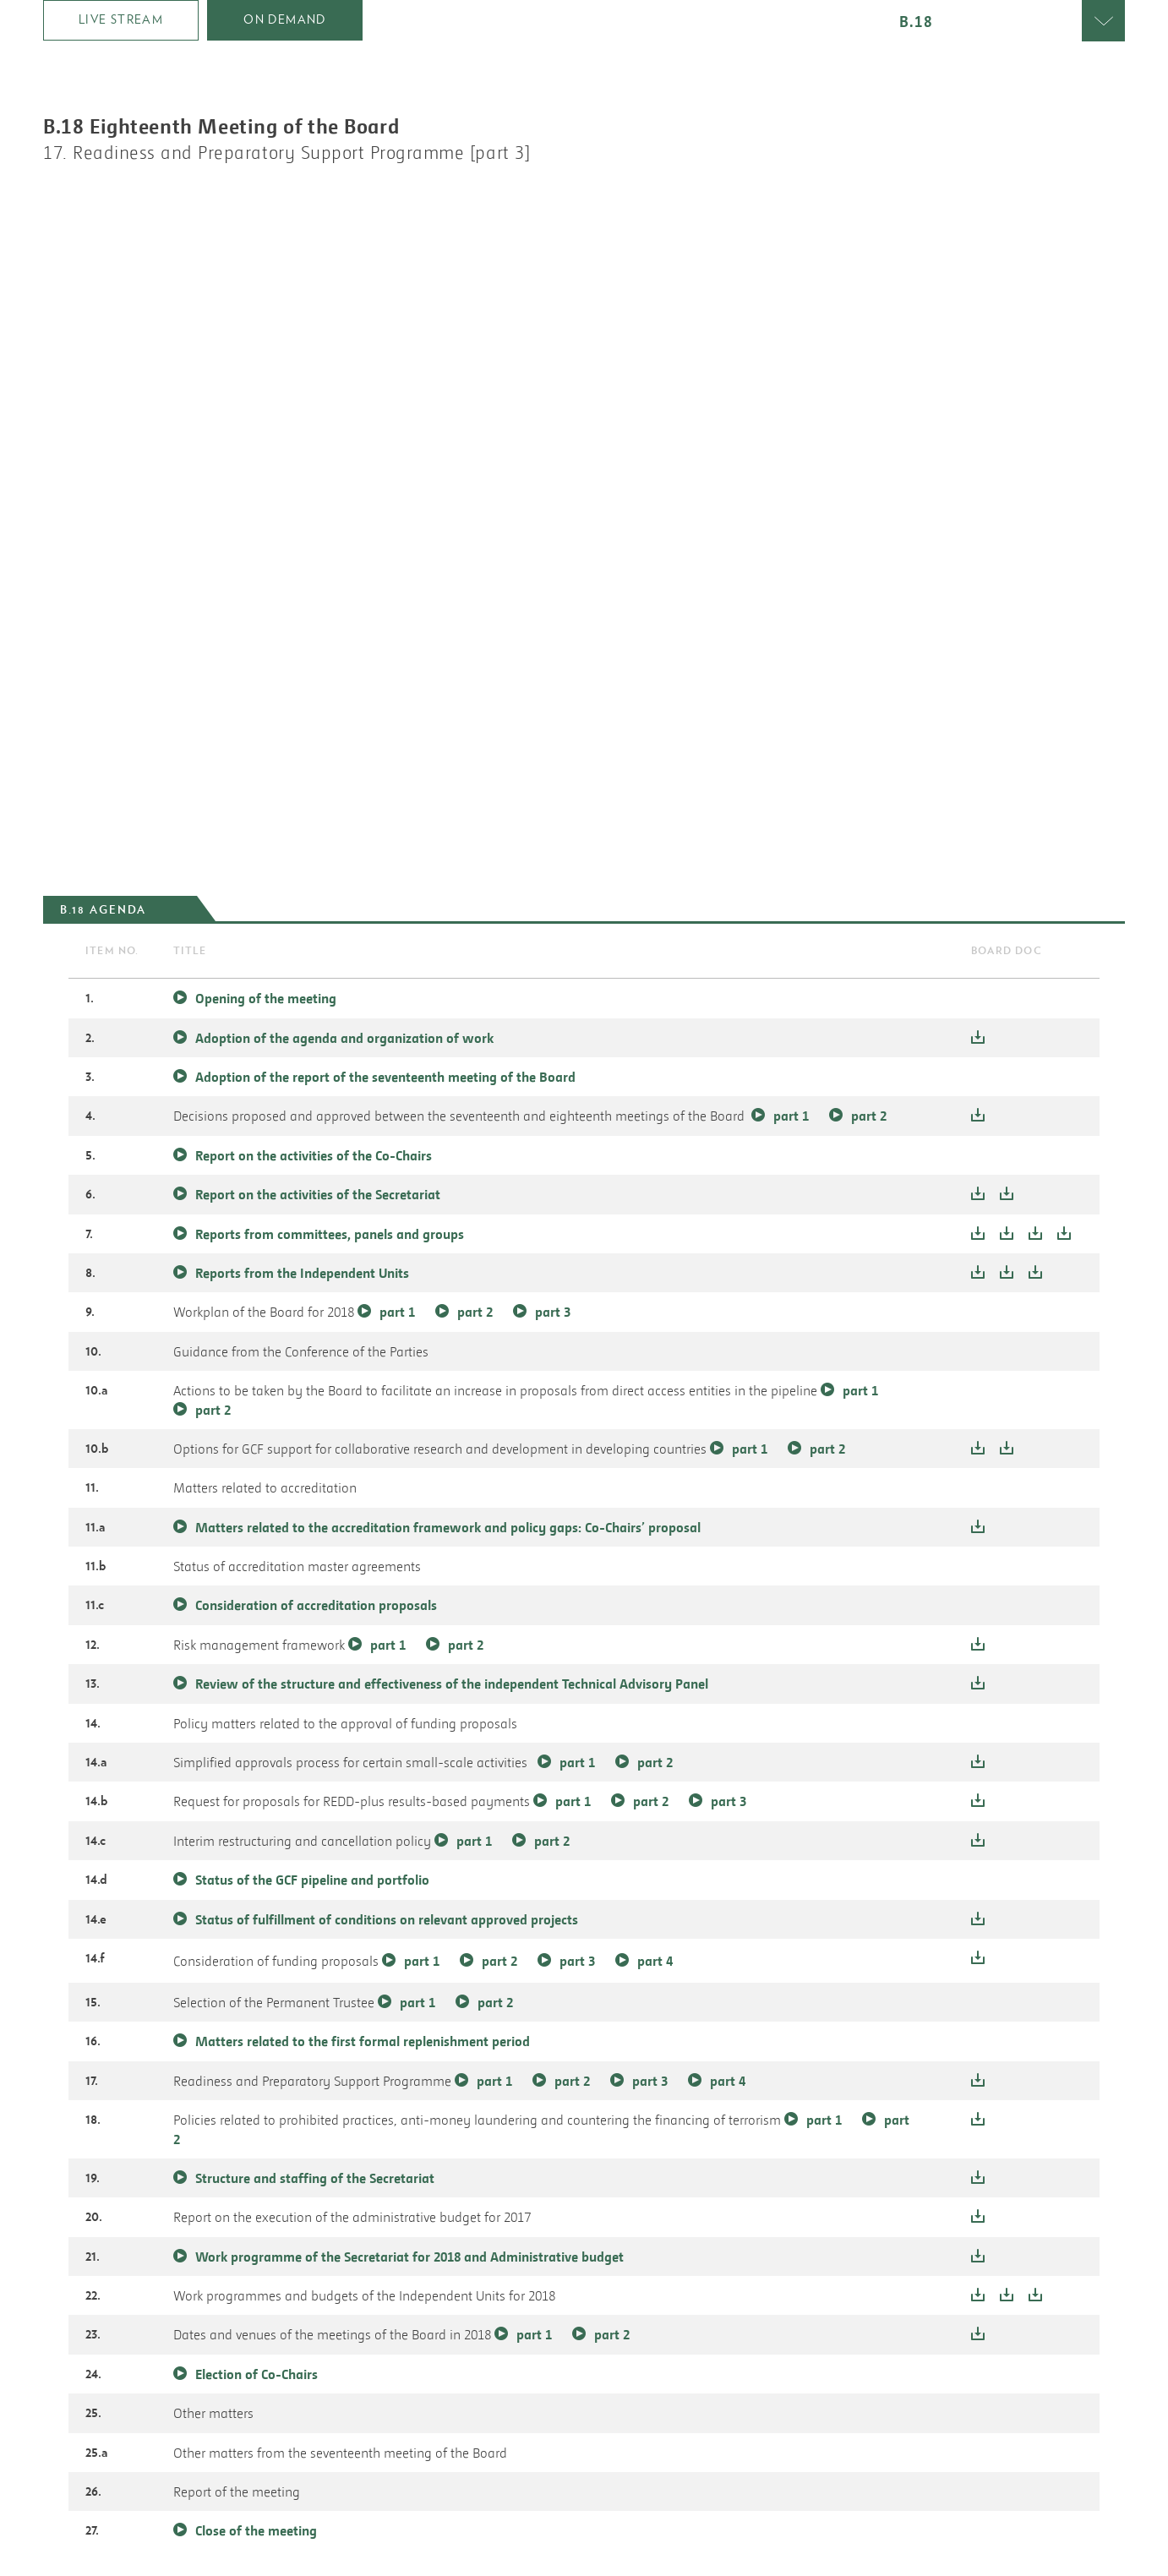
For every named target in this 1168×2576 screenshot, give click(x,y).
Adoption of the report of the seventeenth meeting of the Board (385, 1076)
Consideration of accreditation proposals (316, 1604)
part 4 (655, 1960)
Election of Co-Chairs (256, 2374)
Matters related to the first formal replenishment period (362, 2041)
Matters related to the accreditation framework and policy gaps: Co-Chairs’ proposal (448, 1527)
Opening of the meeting (265, 998)
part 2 (869, 1115)
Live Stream (121, 19)
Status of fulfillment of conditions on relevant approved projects (386, 1919)
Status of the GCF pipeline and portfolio (312, 1879)
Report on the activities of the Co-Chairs (313, 1155)
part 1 (791, 1115)
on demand (284, 19)
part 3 (552, 1311)
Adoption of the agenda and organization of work (344, 1037)
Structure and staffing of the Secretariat (314, 2177)
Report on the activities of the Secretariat (317, 1194)
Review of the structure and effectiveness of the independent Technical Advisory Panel (451, 1683)
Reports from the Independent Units (303, 1272)
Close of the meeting (256, 2530)
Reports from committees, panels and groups (331, 1233)
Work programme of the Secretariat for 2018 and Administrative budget (409, 2256)
